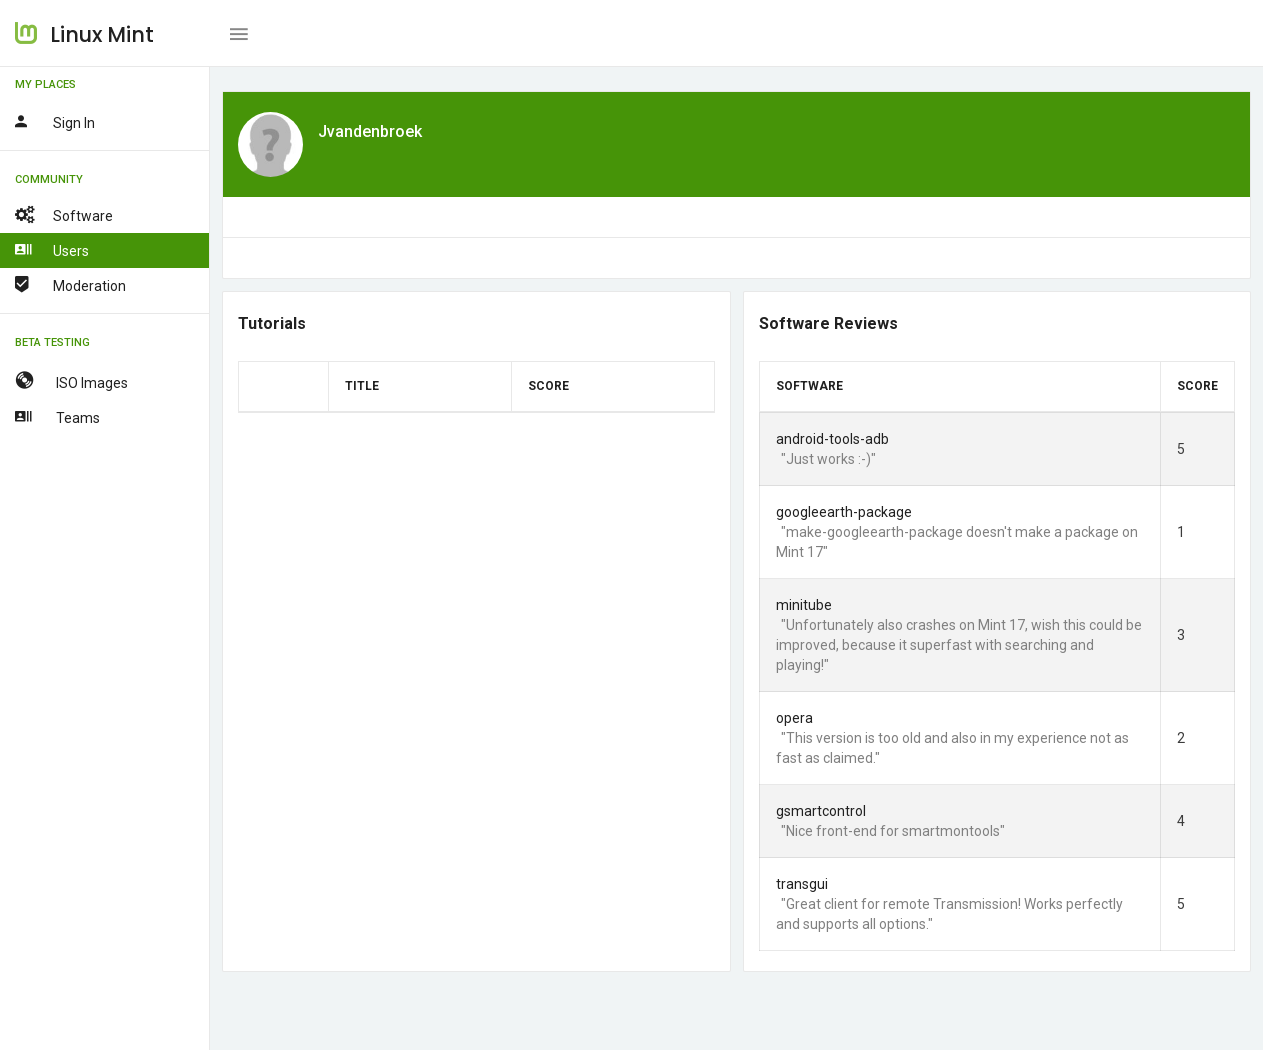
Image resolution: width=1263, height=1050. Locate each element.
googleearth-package (844, 512)
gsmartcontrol (821, 811)
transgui (802, 884)
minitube (804, 605)
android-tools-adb (832, 439)
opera (794, 718)
